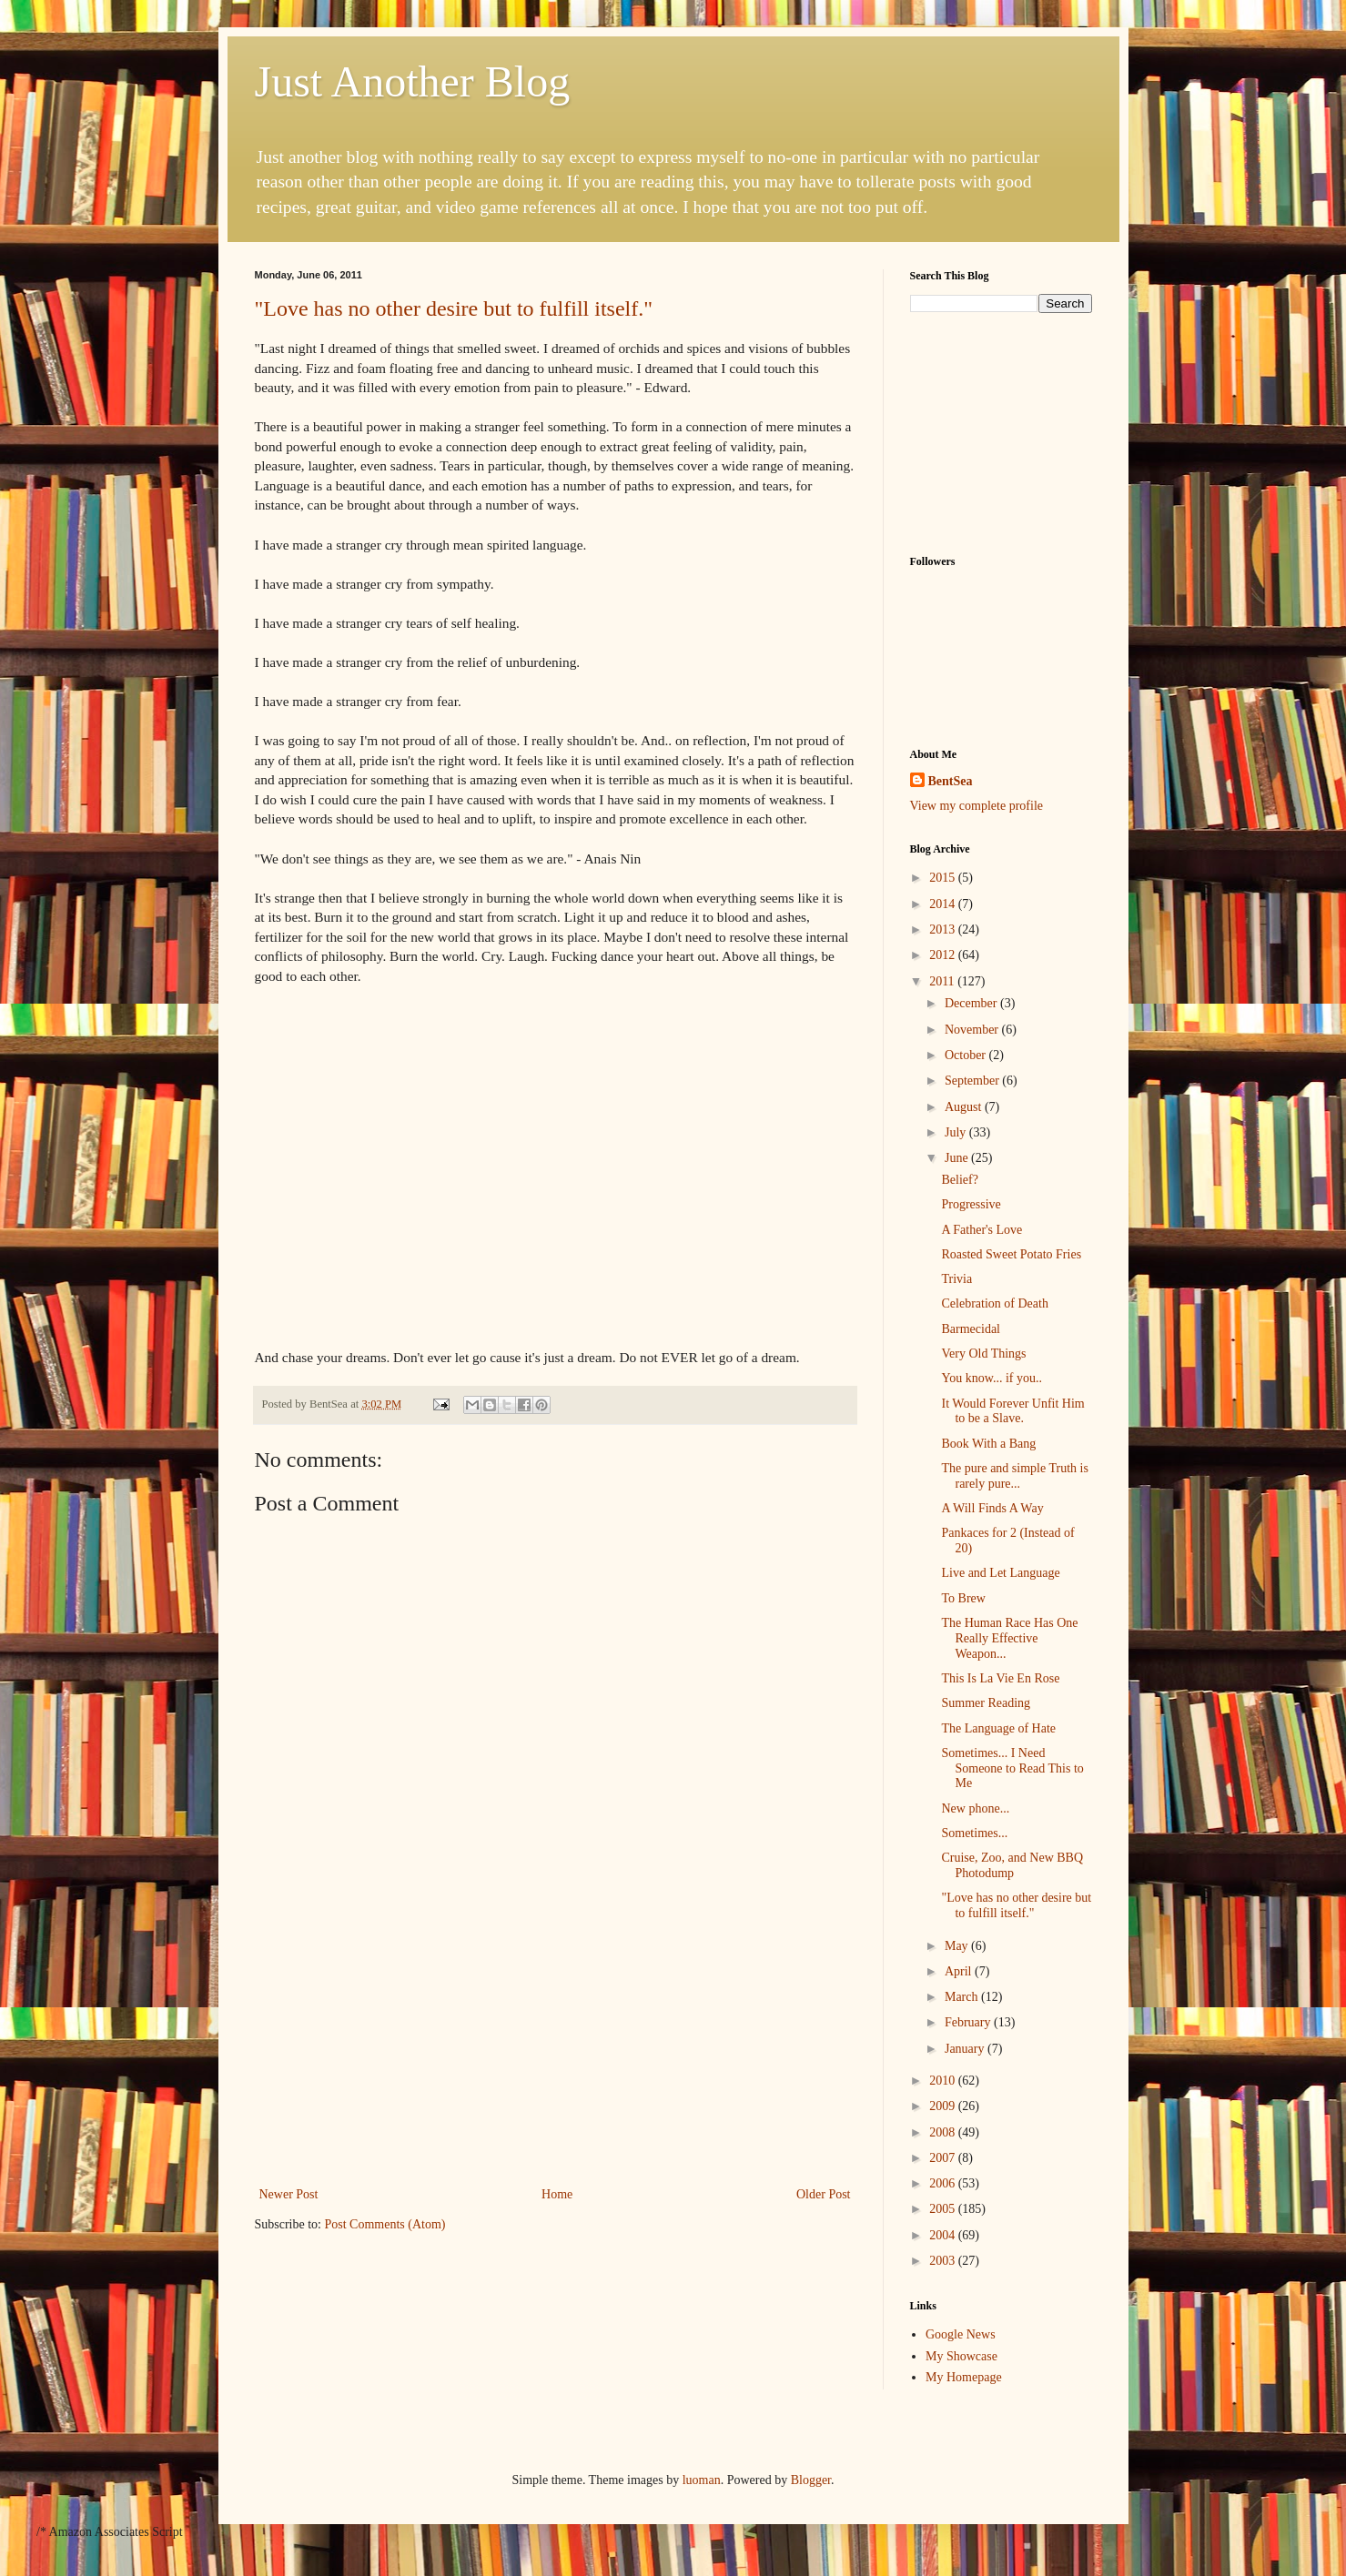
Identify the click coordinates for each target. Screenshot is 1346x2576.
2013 (943, 929)
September (973, 1080)
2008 (943, 2132)
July (957, 1132)
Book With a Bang (988, 1443)
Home (556, 2194)
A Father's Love (981, 1230)
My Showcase (961, 2356)
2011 (943, 981)
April (960, 1971)
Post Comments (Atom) (385, 2224)
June (958, 1158)
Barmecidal (970, 1329)
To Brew (963, 1598)
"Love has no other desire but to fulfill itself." (454, 308)
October (967, 1055)
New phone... (975, 1808)
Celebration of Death (994, 1303)
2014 (943, 904)
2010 (943, 2080)
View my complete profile (977, 806)
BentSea (950, 781)
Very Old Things (983, 1353)
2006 (943, 2183)
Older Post (823, 2194)
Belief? (959, 1180)
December (972, 1003)
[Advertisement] (555, 2046)
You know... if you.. (991, 1378)
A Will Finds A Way (992, 1508)
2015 (943, 877)
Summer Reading (985, 1703)
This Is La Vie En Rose (1000, 1678)
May (958, 1946)
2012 (943, 955)
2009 (943, 2106)
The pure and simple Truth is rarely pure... (1014, 1475)
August (965, 1107)
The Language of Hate (998, 1728)
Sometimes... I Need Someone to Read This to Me (1012, 1768)
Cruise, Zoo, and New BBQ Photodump (1012, 1865)
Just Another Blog (413, 81)
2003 (943, 2261)
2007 (943, 2158)
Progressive (970, 1204)
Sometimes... (974, 1833)
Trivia (956, 1279)
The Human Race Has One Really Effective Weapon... (1009, 1638)
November (973, 1029)
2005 (943, 2209)
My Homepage (964, 2377)
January (966, 2049)
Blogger (811, 2480)
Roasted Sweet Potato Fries (1011, 1254)
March (963, 1997)
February (969, 2022)
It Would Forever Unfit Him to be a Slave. (1012, 1411)
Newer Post (289, 2194)
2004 (943, 2235)
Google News (961, 2334)
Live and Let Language (1000, 1573)
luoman (702, 2480)
